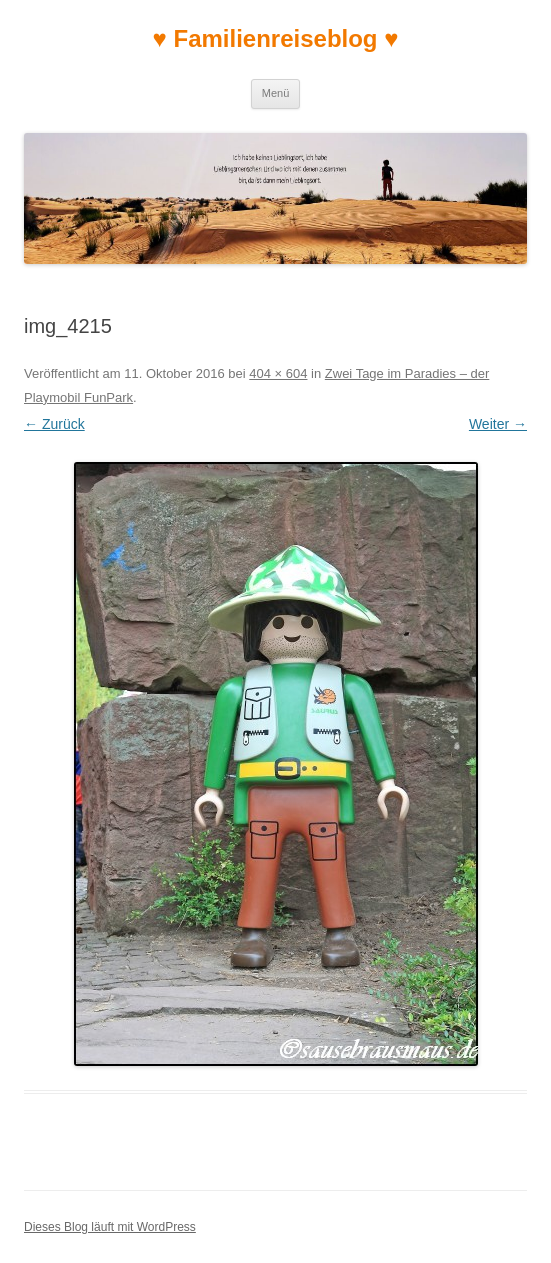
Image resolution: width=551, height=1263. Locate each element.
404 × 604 (278, 373)
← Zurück (54, 424)
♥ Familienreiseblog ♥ (276, 38)
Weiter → (498, 424)
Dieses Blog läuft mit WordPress (110, 1227)
